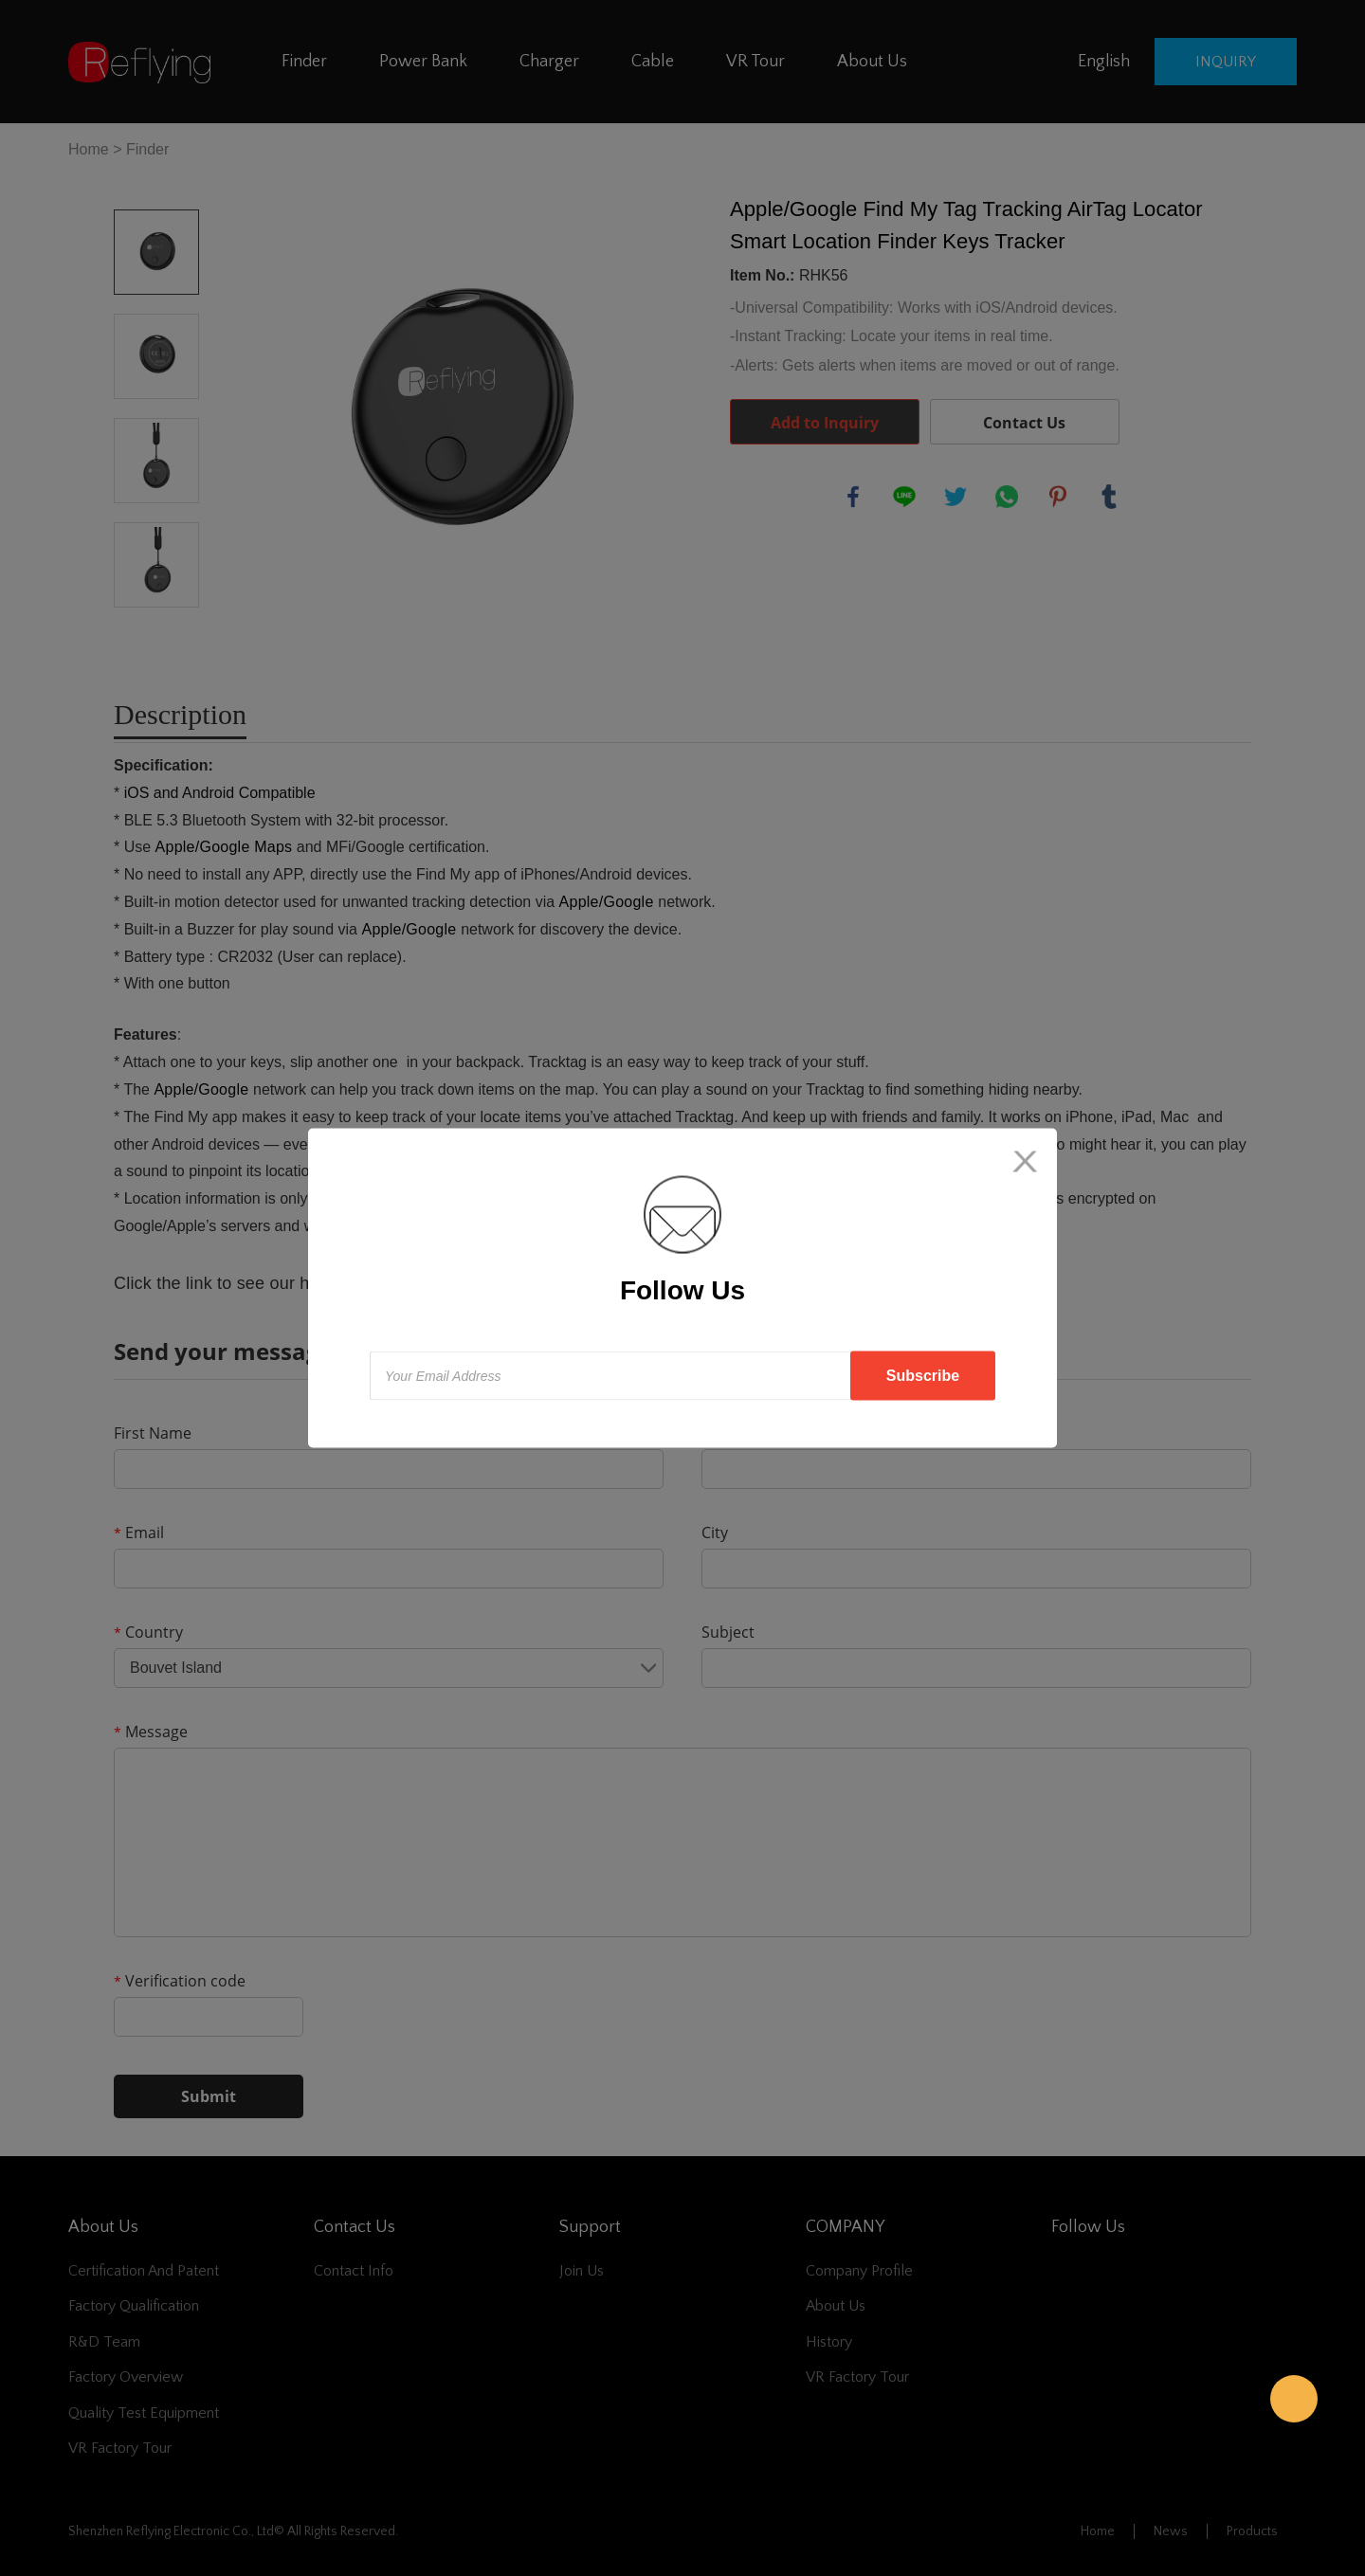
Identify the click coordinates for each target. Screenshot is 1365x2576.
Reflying (1294, 2398)
